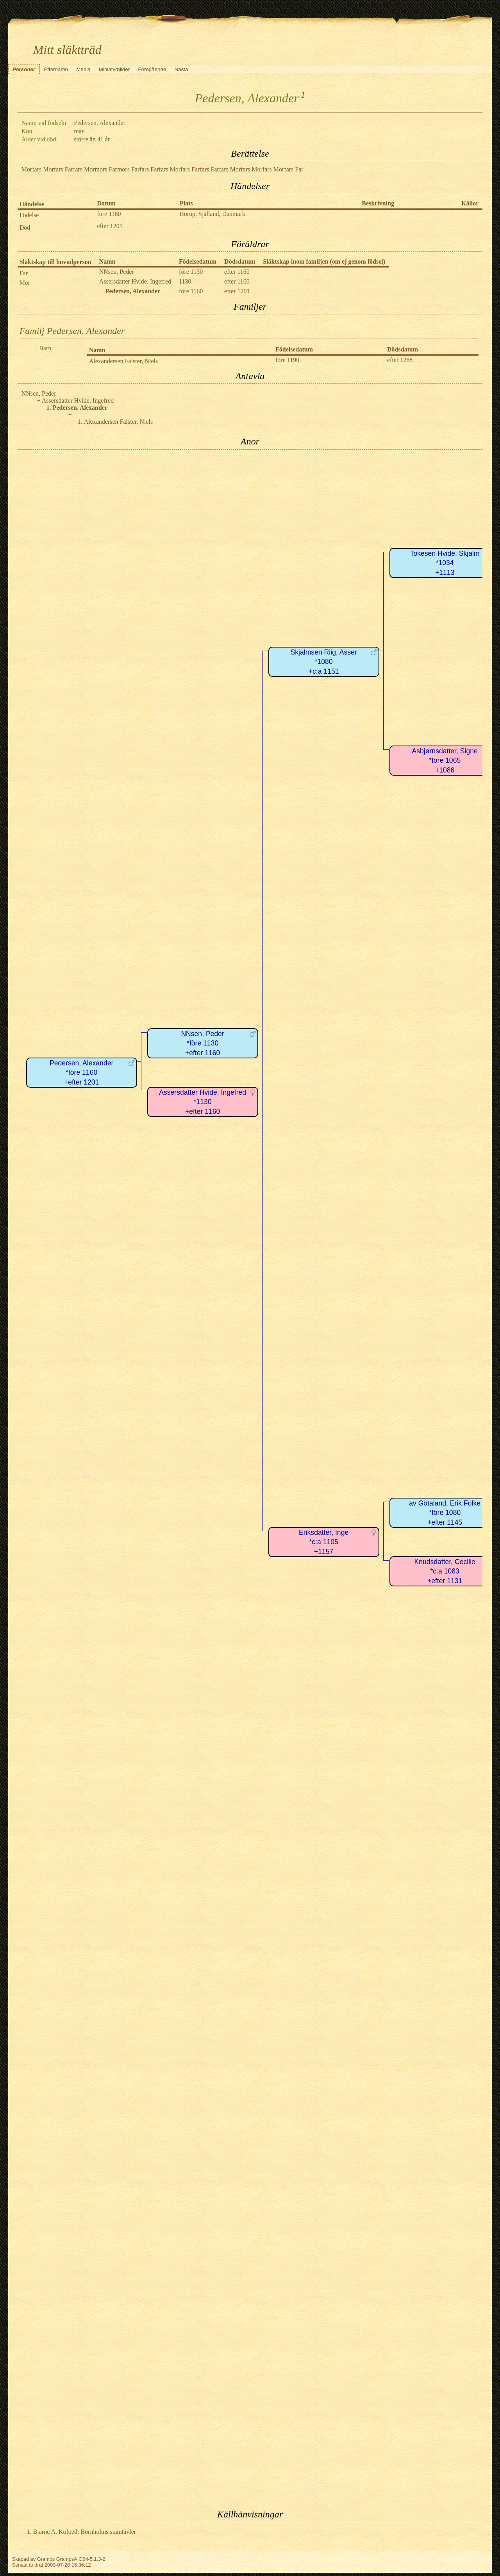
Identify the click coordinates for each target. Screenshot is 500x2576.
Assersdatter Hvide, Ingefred (135, 281)
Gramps (46, 2559)
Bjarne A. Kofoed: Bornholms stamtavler (84, 2531)
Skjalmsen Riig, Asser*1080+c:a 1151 (324, 661)
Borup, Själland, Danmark (212, 214)
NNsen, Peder (116, 271)
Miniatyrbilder (114, 69)
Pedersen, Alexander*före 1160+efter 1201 (81, 1072)
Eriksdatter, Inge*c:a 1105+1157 (323, 1542)
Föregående (152, 69)
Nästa (181, 69)
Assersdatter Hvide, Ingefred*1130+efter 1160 (202, 1101)
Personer (23, 69)
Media (83, 69)
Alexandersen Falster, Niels (123, 361)
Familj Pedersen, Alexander (72, 331)
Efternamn (56, 69)
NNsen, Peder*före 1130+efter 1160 (202, 1043)
